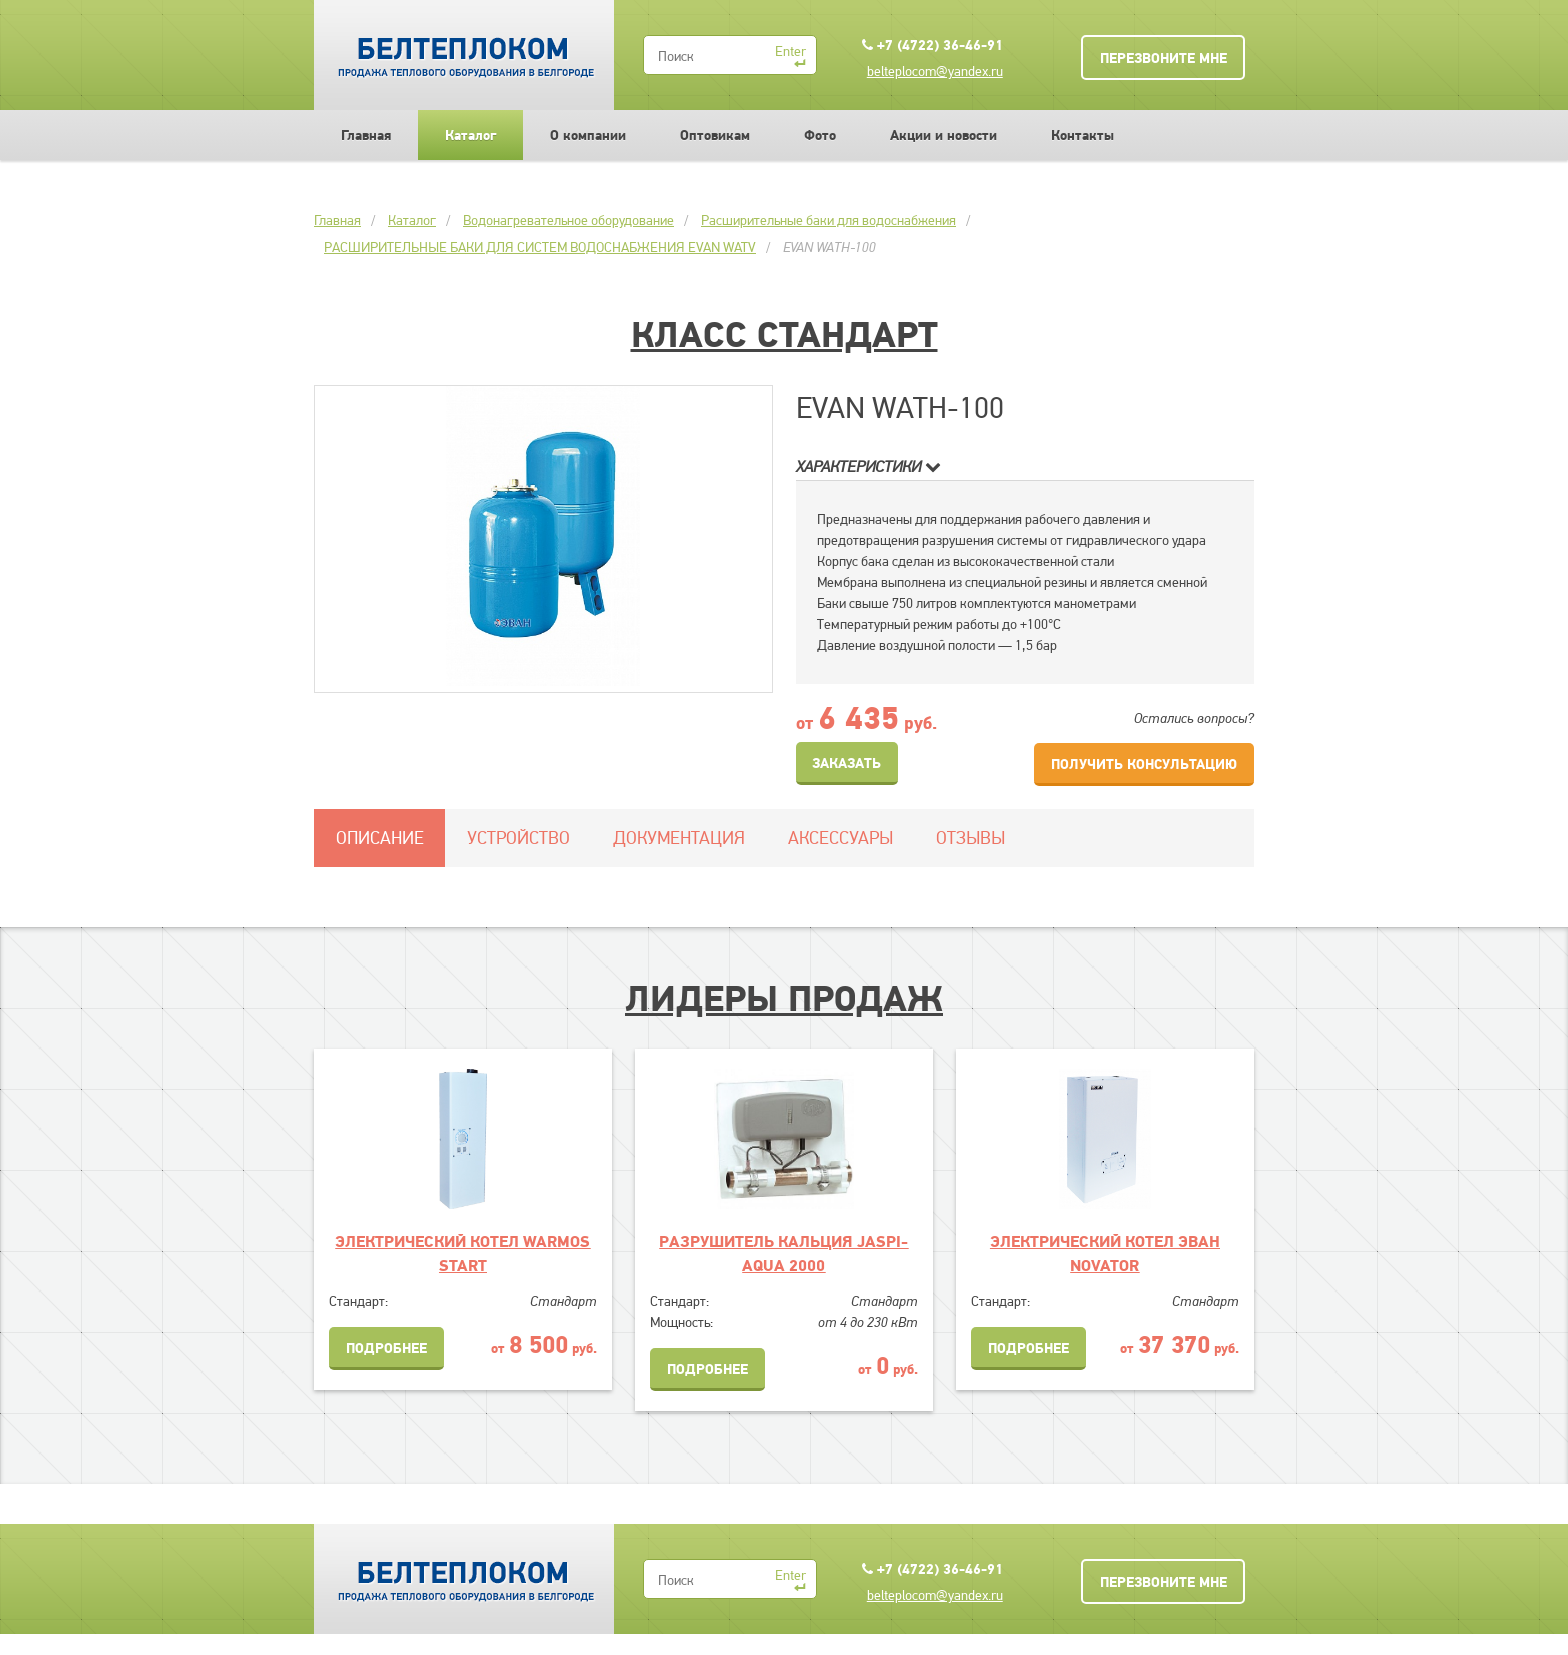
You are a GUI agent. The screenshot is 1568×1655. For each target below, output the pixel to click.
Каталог (470, 135)
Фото (820, 135)
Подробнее (386, 1348)
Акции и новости (943, 135)
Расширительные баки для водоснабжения (828, 220)
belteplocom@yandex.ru (935, 71)
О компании (588, 135)
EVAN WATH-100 (829, 247)
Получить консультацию (1144, 764)
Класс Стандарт (784, 334)
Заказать (846, 763)
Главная (366, 135)
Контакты (1082, 135)
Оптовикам (715, 135)
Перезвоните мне (1163, 58)
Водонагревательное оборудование (568, 220)
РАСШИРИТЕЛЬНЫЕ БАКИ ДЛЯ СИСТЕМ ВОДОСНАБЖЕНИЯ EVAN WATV (540, 247)
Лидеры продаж (784, 998)
